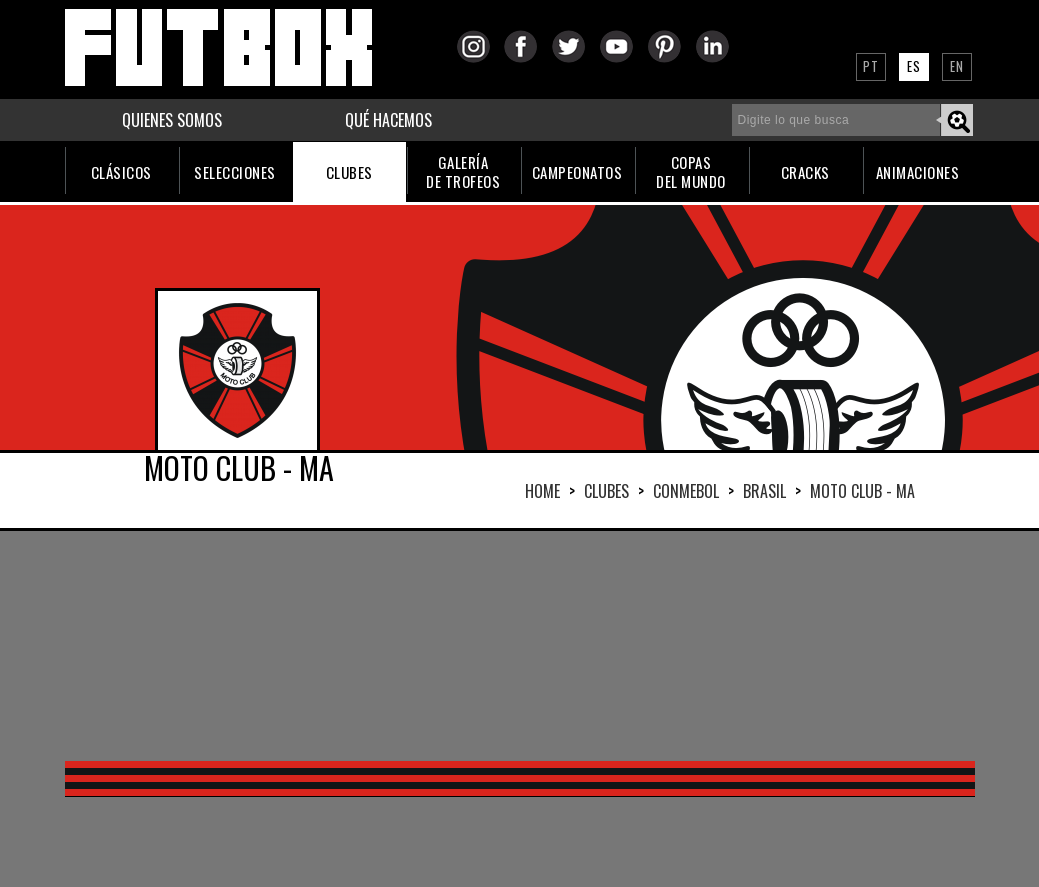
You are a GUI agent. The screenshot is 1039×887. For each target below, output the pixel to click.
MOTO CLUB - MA (862, 491)
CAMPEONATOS (577, 172)
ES (914, 66)
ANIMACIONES (918, 172)
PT (871, 66)
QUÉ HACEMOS (388, 120)
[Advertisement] (520, 646)
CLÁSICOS (121, 172)
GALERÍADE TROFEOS (463, 171)
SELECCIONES (235, 172)
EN (957, 66)
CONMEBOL (686, 491)
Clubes (606, 491)
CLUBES (349, 172)
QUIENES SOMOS (172, 120)
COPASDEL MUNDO (691, 171)
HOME (542, 491)
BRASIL (764, 491)
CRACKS (805, 172)
